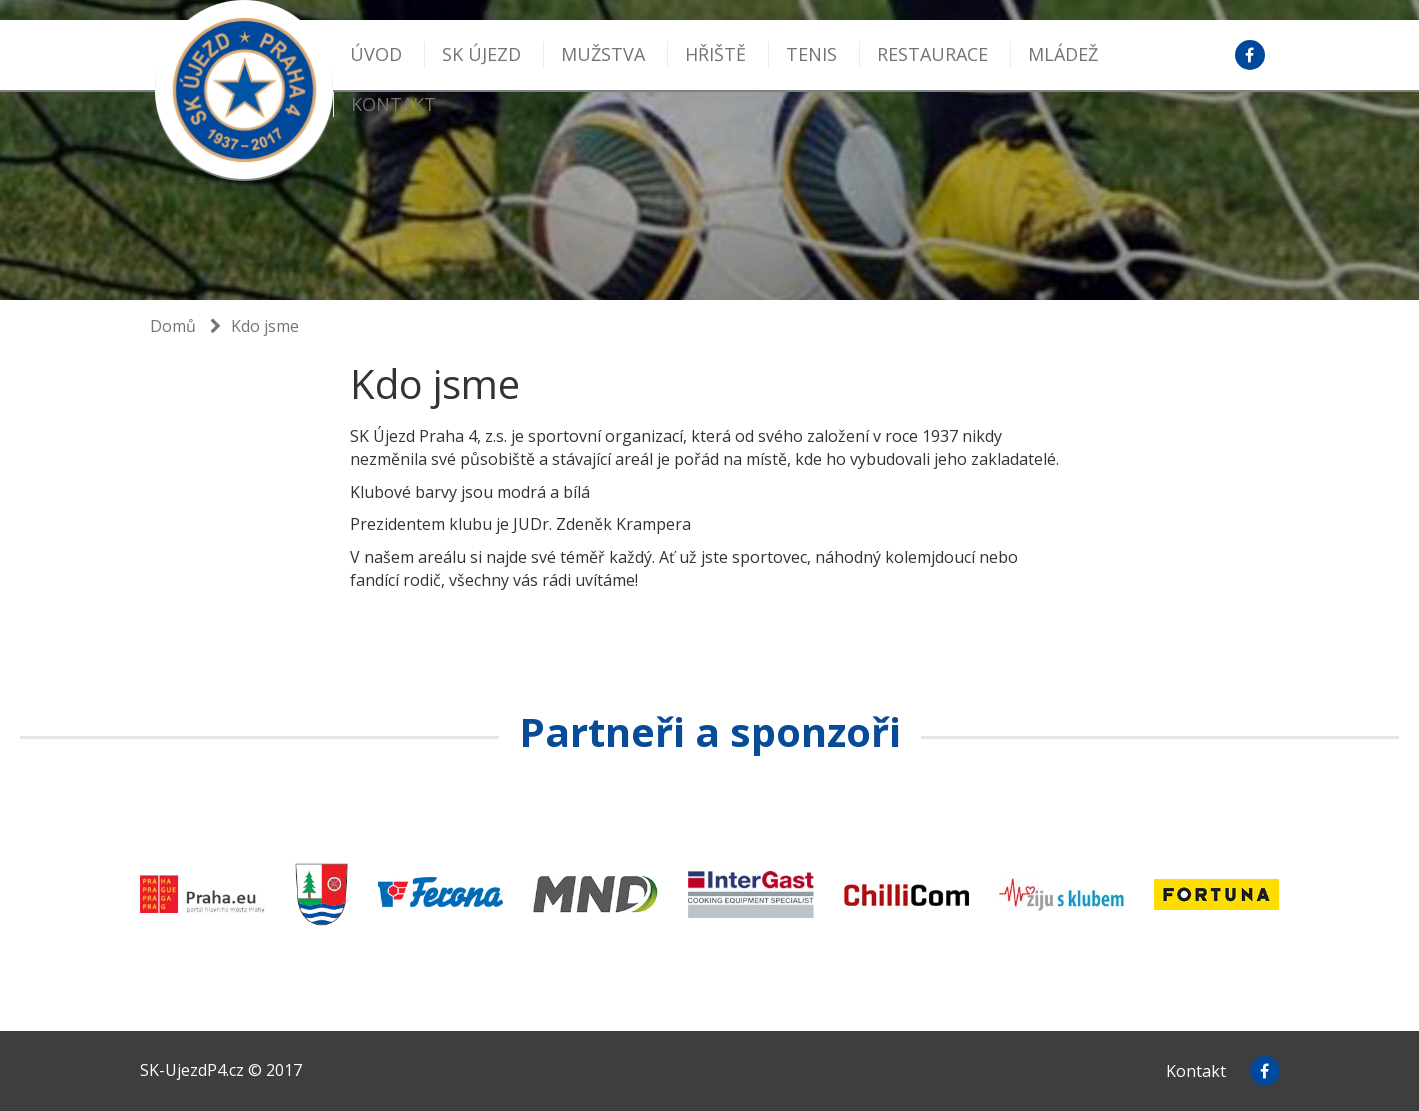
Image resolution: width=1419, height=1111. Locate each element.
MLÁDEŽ (1063, 54)
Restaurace (932, 54)
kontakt (393, 104)
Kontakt (1196, 1071)
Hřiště (715, 54)
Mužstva (603, 54)
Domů (173, 326)
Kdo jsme (265, 326)
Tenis (811, 54)
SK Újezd (481, 54)
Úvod (376, 54)
